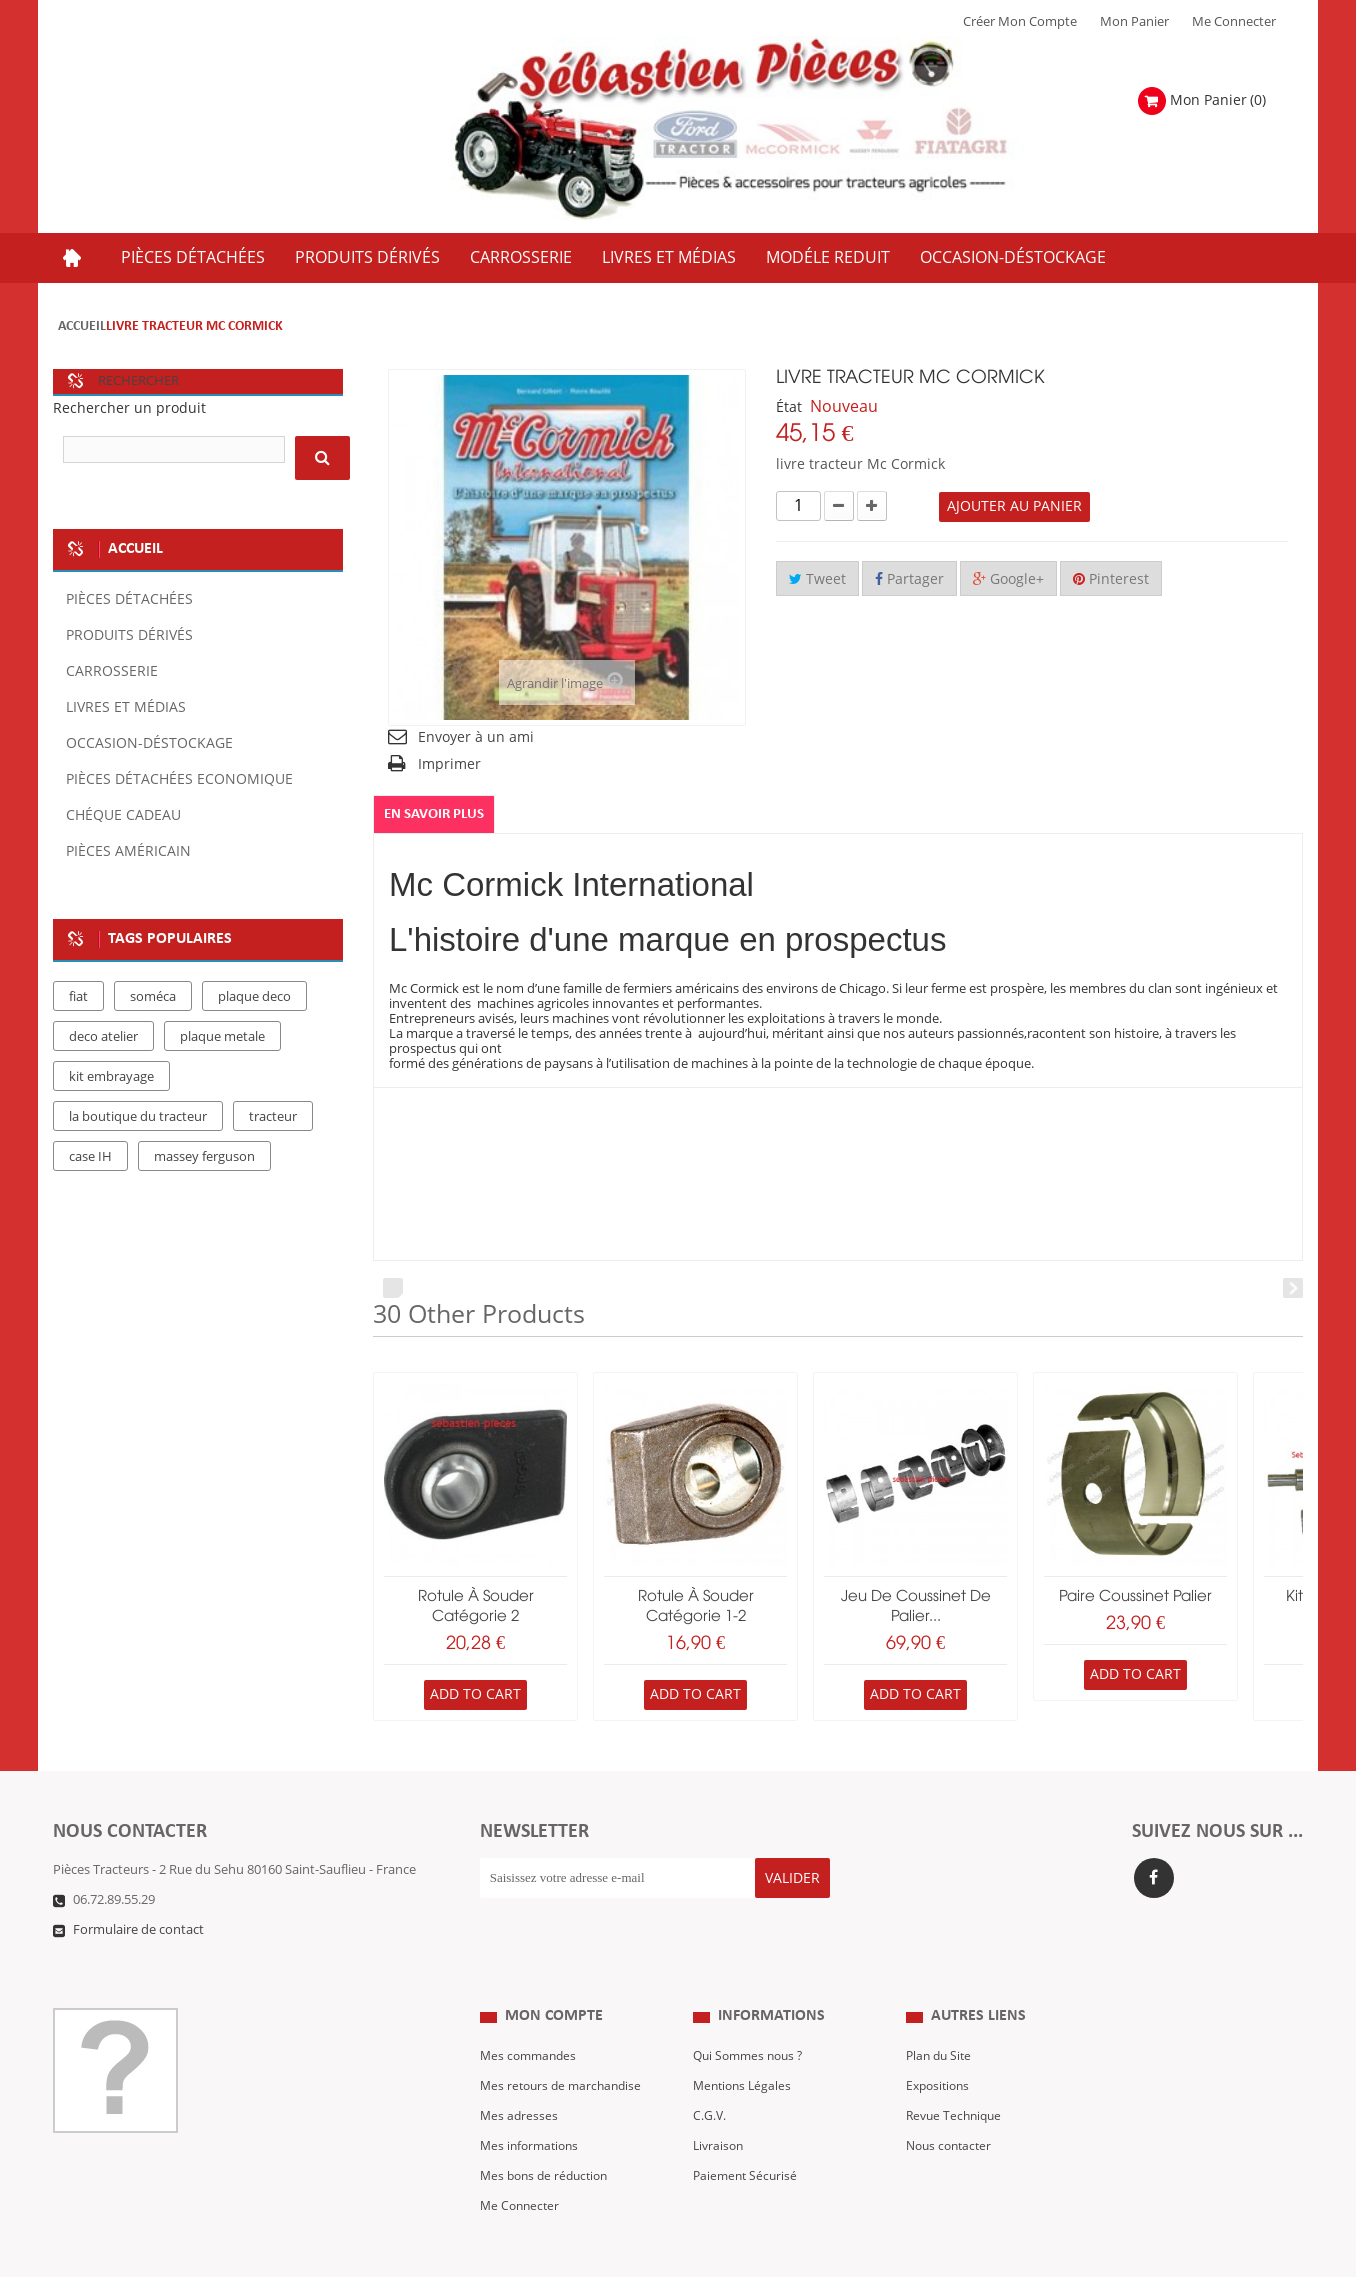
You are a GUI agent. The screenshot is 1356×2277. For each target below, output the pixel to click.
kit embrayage (111, 1077)
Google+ (1008, 579)
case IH (90, 1157)
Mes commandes (531, 2016)
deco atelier (103, 1037)
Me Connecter (1234, 22)
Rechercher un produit (129, 408)
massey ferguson (204, 1157)
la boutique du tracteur (138, 1117)
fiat (78, 997)
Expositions (940, 2046)
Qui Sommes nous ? (752, 2016)
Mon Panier (1134, 22)
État (789, 407)
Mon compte (554, 1977)
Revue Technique (957, 2076)
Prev (393, 1288)
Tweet (817, 579)
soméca (153, 997)
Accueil (82, 326)
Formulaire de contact (138, 1931)
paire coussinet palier (1135, 1598)
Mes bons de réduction (548, 2136)
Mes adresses (520, 2076)
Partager (909, 579)
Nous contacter (952, 2106)
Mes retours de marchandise (565, 2046)
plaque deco (254, 997)
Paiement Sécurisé (747, 2136)
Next (1293, 1288)
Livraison (720, 2106)
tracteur (273, 1117)
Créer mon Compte (1020, 22)
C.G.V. (710, 2076)
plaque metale (222, 1037)
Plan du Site (941, 2016)
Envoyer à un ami (476, 737)
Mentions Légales (745, 2046)
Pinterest (1111, 579)
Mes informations (532, 2106)
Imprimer (449, 764)
